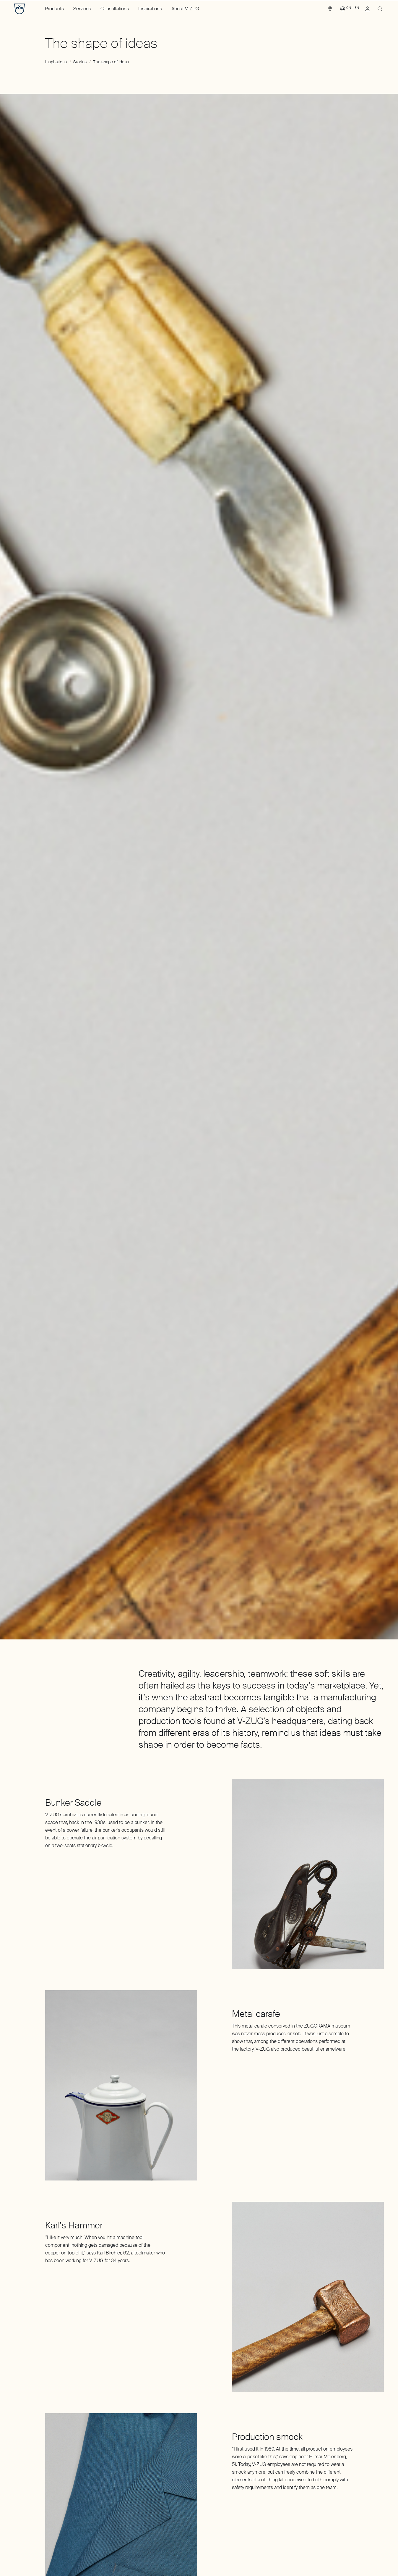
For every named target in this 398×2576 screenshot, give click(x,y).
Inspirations (150, 9)
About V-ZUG (185, 9)
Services (82, 9)
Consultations (114, 9)
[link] (330, 10)
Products (54, 9)
